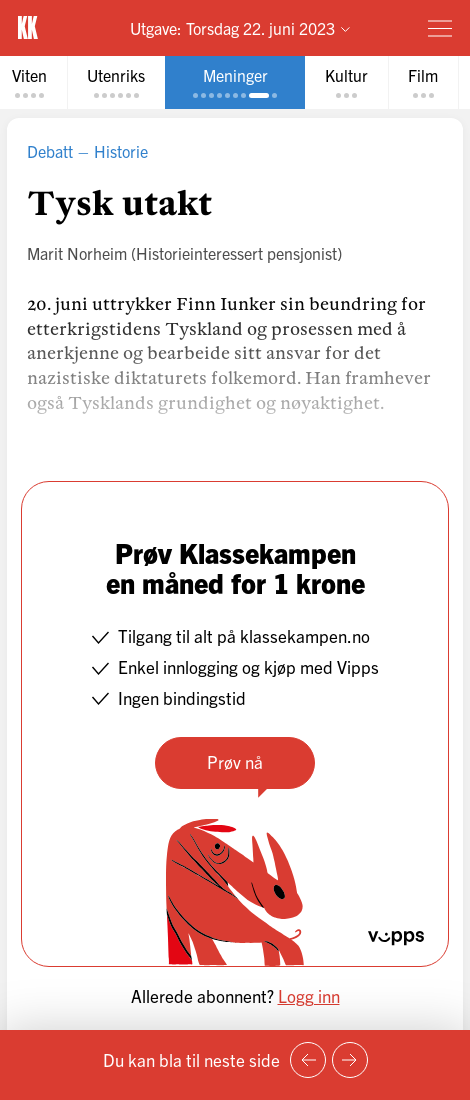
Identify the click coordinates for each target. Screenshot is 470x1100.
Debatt (50, 151)
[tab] (116, 82)
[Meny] (440, 28)
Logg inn (309, 995)
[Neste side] (350, 1060)
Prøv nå (235, 761)
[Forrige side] (308, 1060)
